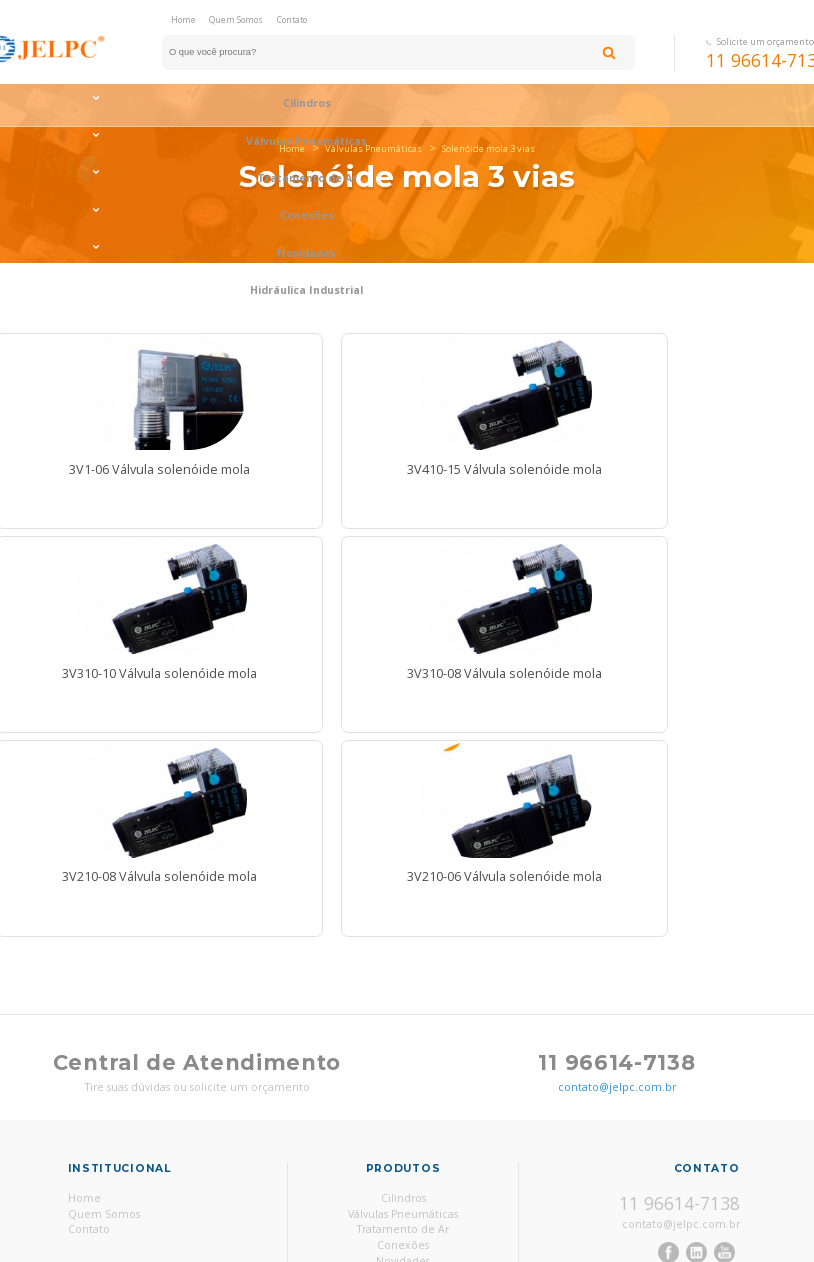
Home (183, 19)
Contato (292, 19)
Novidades (403, 1164)
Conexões (575, 108)
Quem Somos (236, 19)
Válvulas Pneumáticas (239, 108)
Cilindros (403, 1101)
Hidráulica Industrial (403, 1180)
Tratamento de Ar (407, 108)
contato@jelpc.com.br (617, 990)
